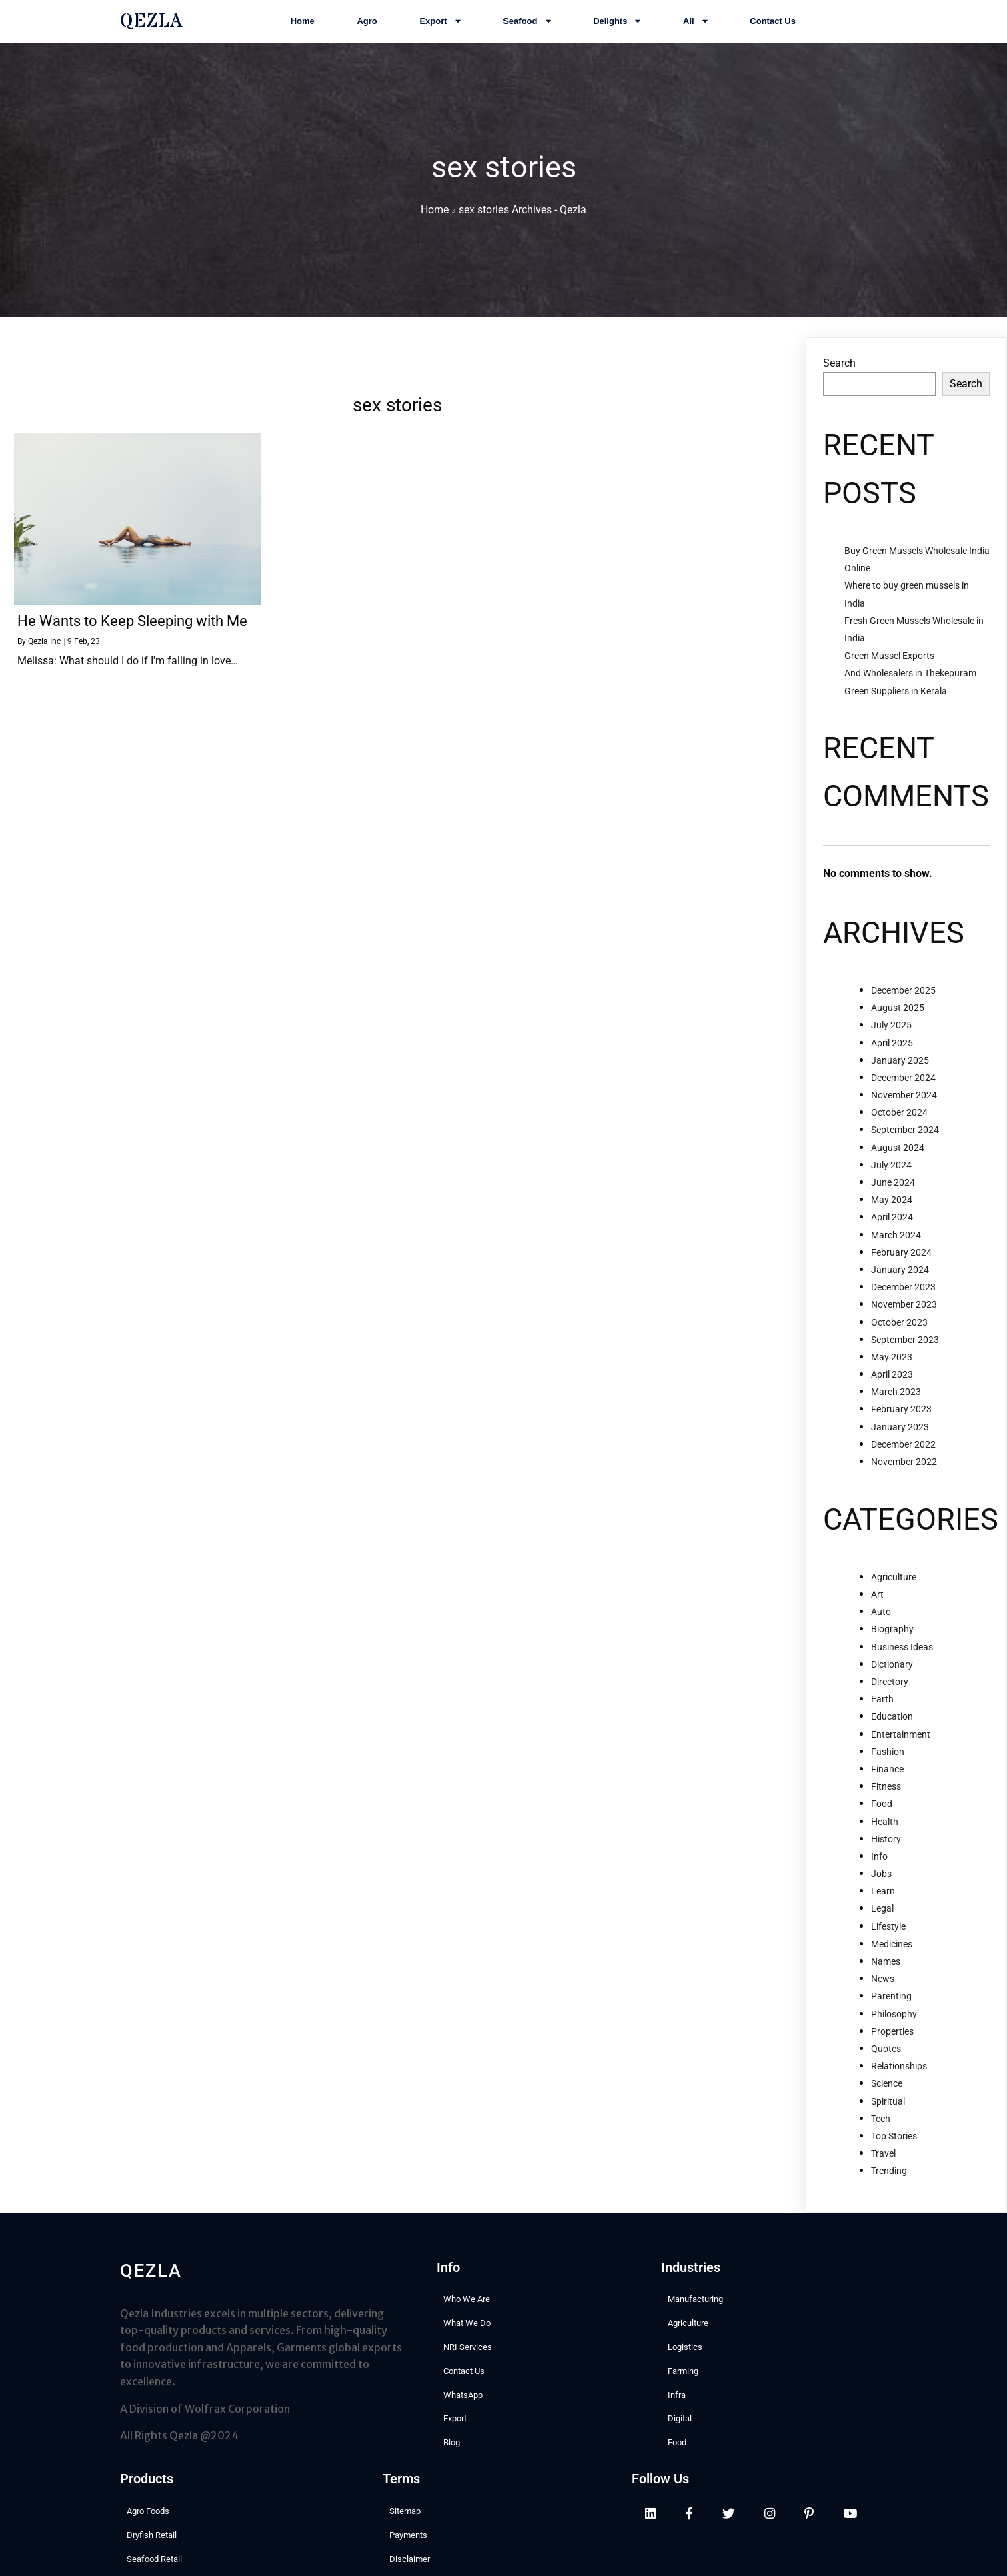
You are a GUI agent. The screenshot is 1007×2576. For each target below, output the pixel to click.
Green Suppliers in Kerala (895, 707)
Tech (880, 2134)
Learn (883, 1907)
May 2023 (891, 1373)
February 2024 (901, 1268)
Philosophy (894, 2030)
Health (884, 1837)
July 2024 (891, 1181)
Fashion (887, 1767)
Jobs (881, 1889)
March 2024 (896, 1251)
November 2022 (904, 1477)
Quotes (886, 2064)
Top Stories (894, 2152)
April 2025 (892, 1059)
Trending (889, 2186)
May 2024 (891, 1215)
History (886, 1855)
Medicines (891, 1960)
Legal (882, 1925)
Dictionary (892, 1680)
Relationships (899, 2082)
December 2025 (903, 1006)
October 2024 (899, 1128)
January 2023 (900, 1443)
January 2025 (900, 1076)
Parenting (891, 2012)
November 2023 (904, 1321)
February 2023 (901, 1425)
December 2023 (903, 1303)
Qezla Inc (44, 657)
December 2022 (903, 1460)
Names (885, 1977)
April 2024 (892, 1233)
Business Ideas (902, 1663)
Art (877, 1610)
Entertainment (900, 1750)
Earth (882, 1715)
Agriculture (893, 1593)
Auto (881, 1627)
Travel (883, 2169)
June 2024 (893, 1198)
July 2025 (891, 1041)
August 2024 (897, 1163)
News (882, 1994)
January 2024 (900, 1285)
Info (879, 1872)
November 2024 (904, 1111)
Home (435, 218)
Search (839, 379)
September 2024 (905, 1146)
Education (892, 1733)
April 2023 (892, 1390)
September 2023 (905, 1355)
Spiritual (888, 2117)
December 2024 (903, 1093)
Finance (887, 1785)
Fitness (886, 1802)
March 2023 (896, 1407)
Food (881, 1820)
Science (886, 2100)
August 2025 (897, 1023)
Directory (889, 1697)
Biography (892, 1645)
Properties (892, 2047)
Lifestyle (888, 1942)
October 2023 (899, 1338)
